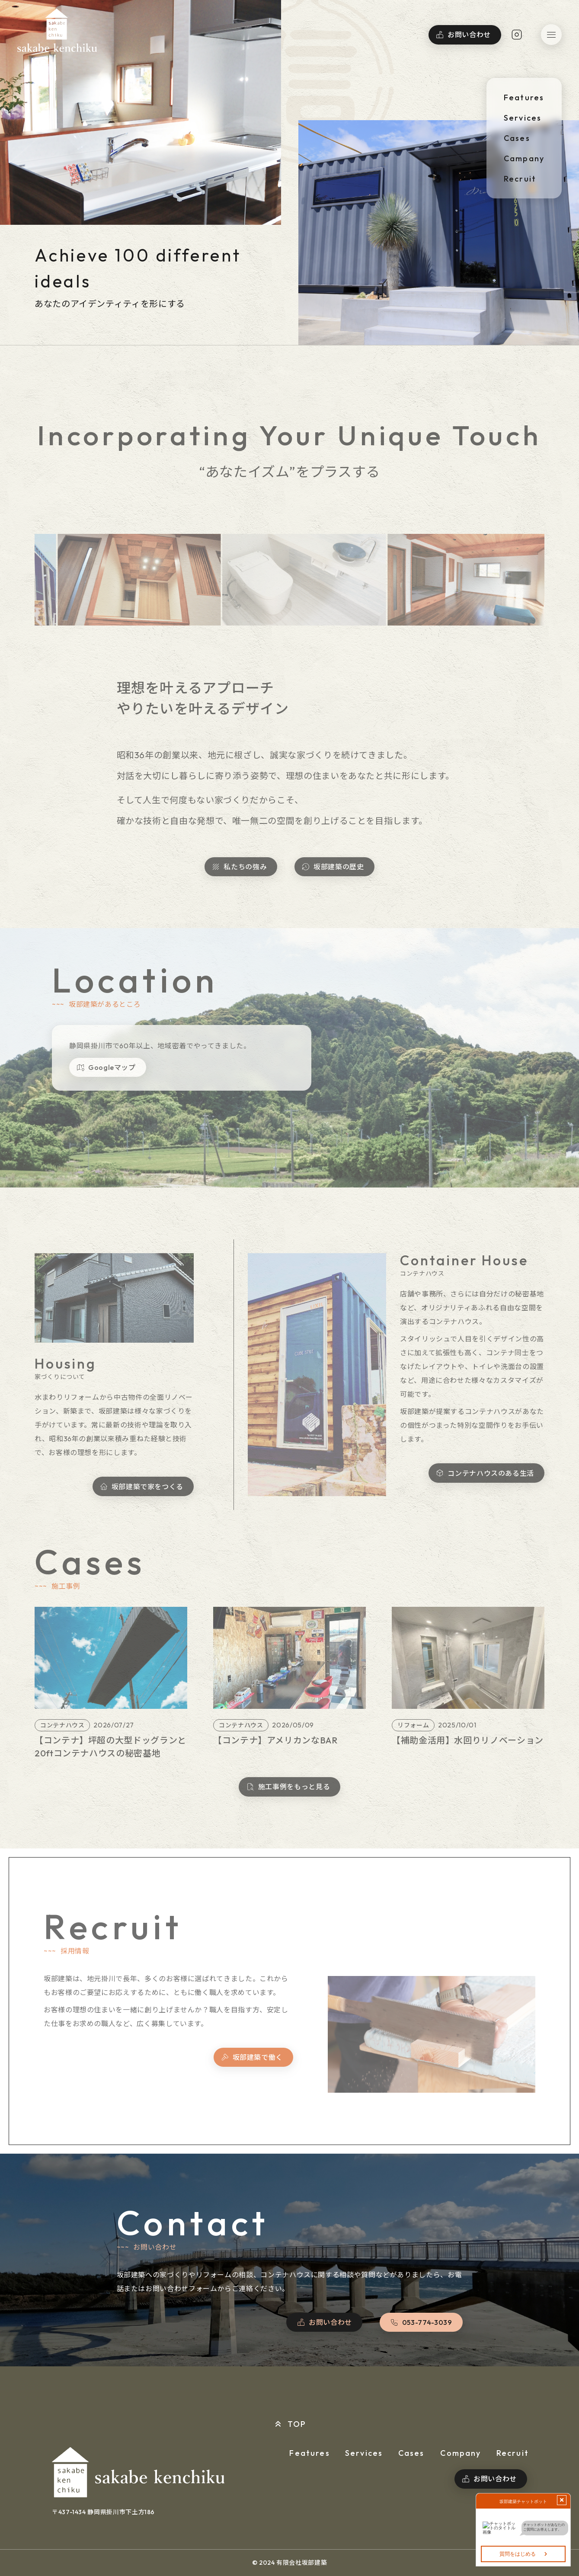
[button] (551, 34)
